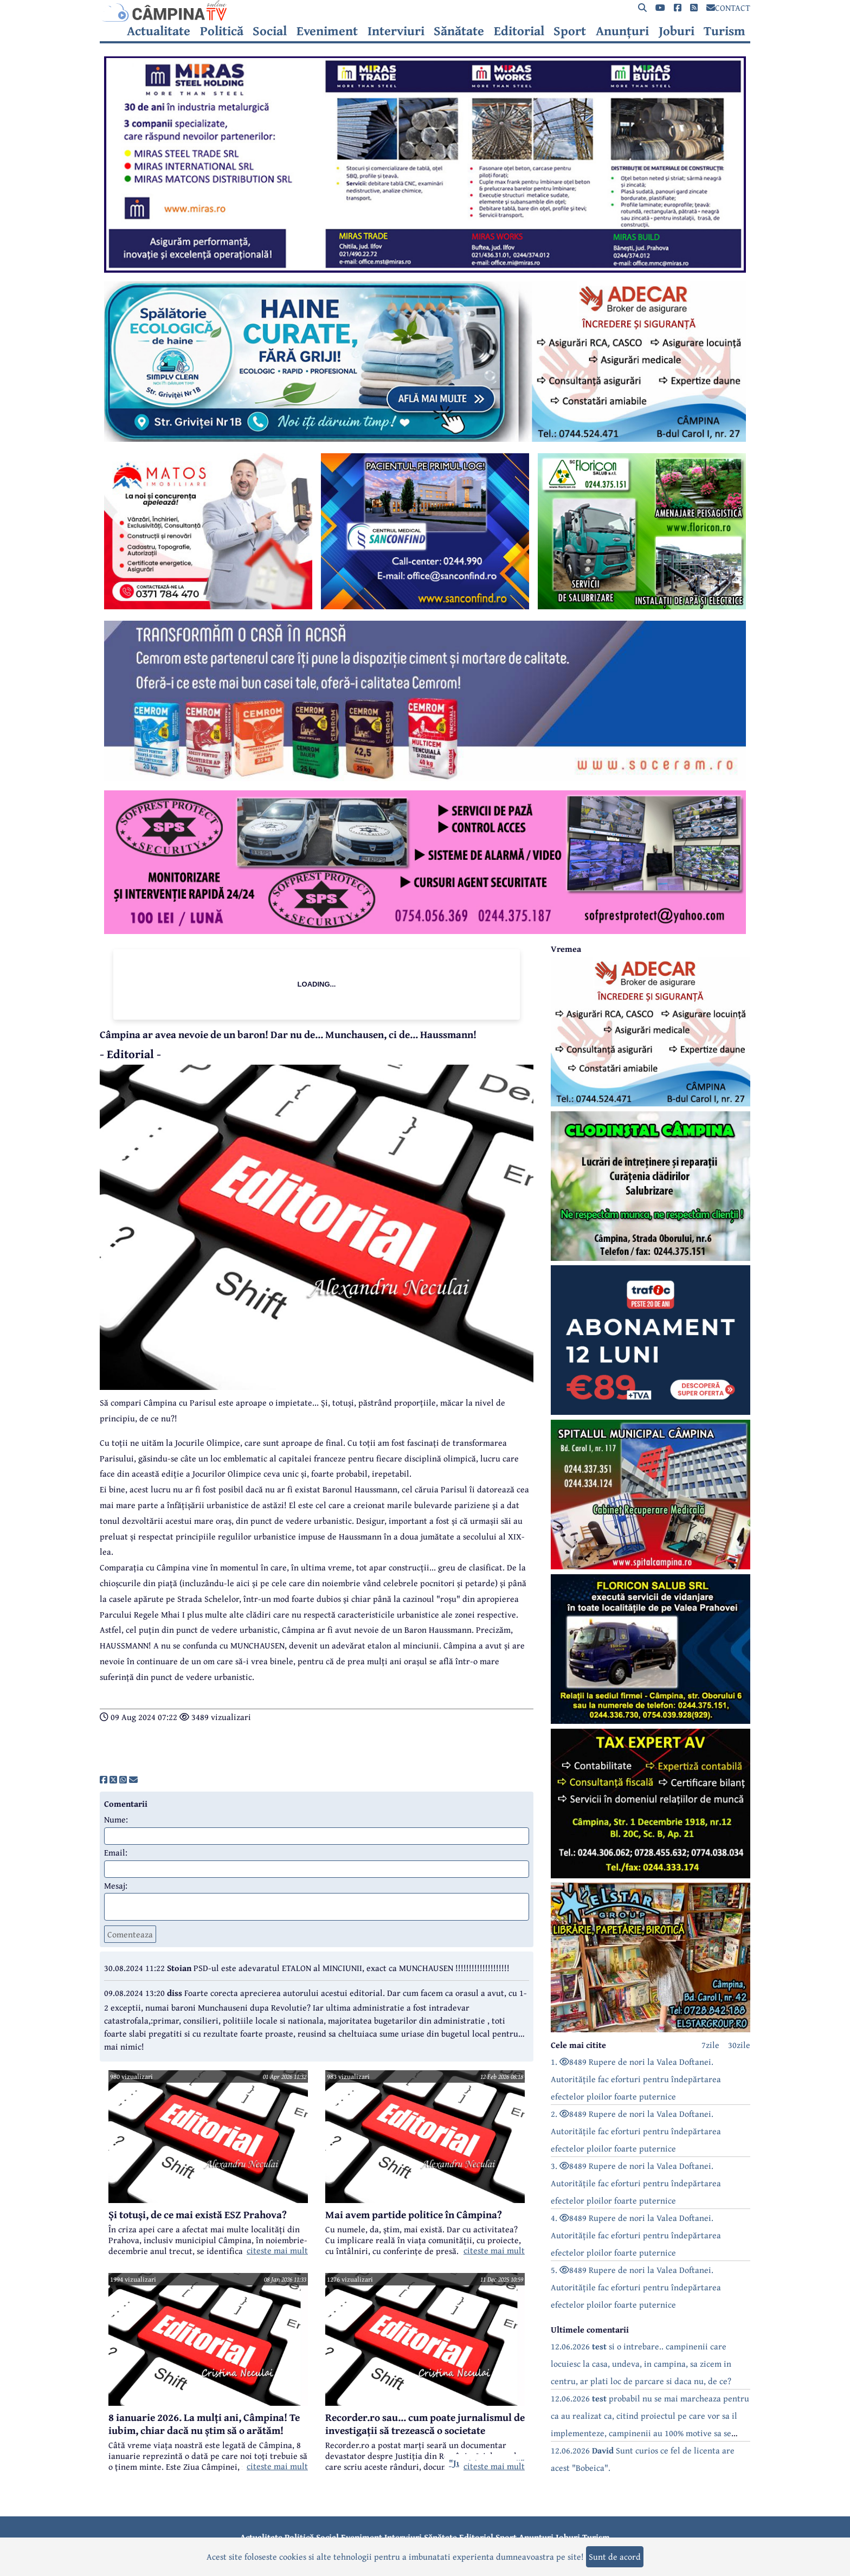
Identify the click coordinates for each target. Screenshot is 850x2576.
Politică (221, 31)
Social (270, 31)
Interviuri (396, 31)
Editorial (519, 31)
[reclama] (425, 269)
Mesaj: (115, 1885)
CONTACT (728, 7)
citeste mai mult (277, 2250)
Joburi (676, 31)
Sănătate (459, 31)
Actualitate (158, 31)
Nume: (116, 1819)
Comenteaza (130, 1934)
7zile (710, 2044)
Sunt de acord (615, 2556)
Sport (569, 31)
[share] (103, 1779)
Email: (115, 1852)
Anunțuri (622, 31)
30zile (739, 2044)
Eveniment (327, 31)
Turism (724, 31)
